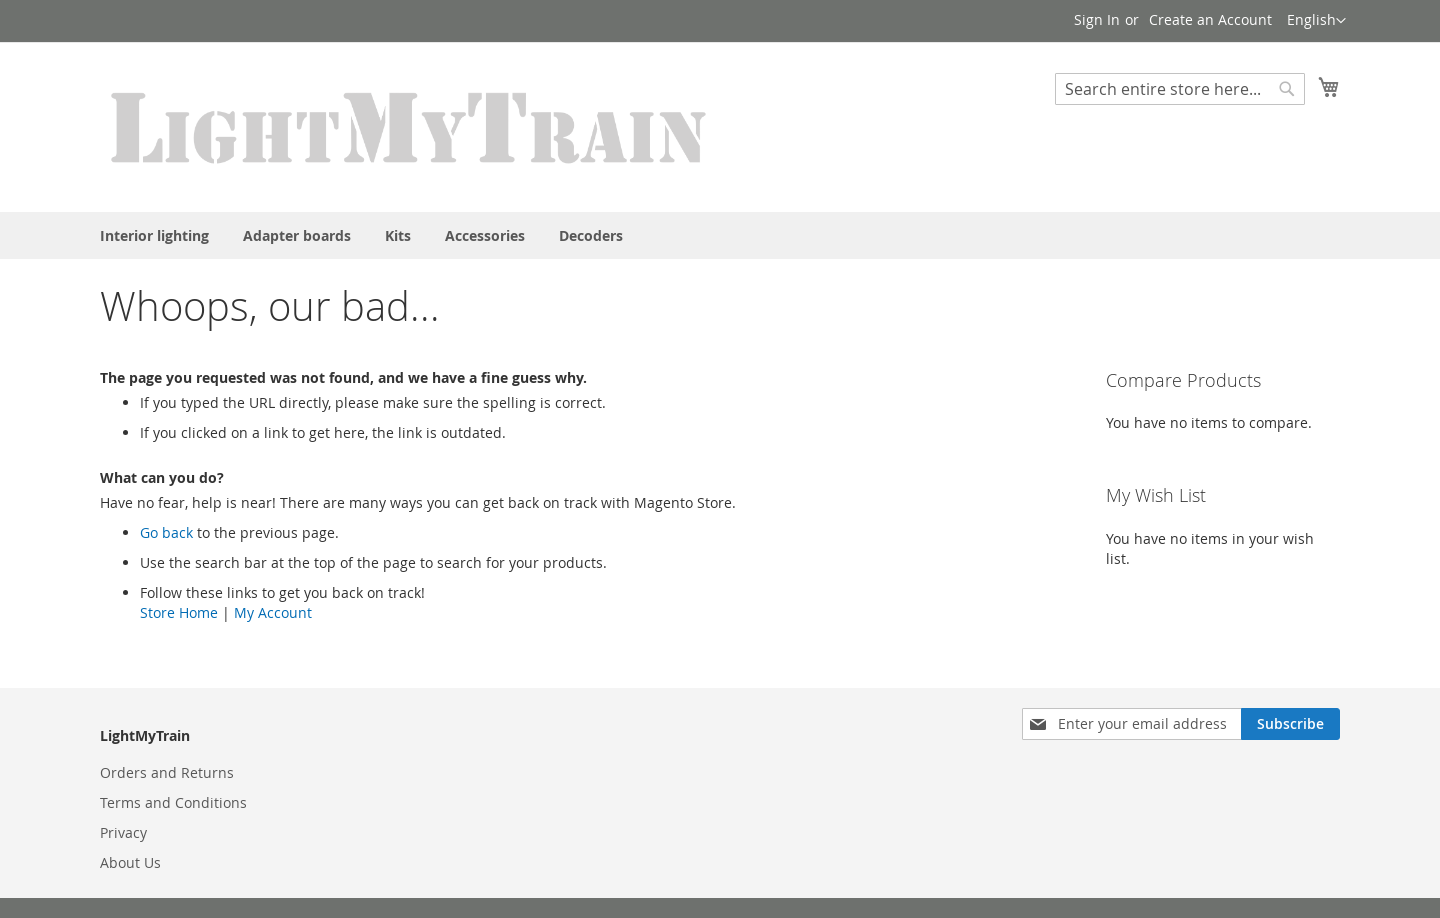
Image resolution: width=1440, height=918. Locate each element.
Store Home (179, 612)
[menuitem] (154, 235)
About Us (130, 862)
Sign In (1097, 19)
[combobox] (1180, 89)
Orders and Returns (167, 772)
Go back (166, 532)
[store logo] (410, 126)
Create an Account (1210, 19)
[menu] (720, 235)
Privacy (123, 832)
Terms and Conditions (173, 802)
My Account (273, 612)
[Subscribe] (1290, 724)
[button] (1316, 21)
